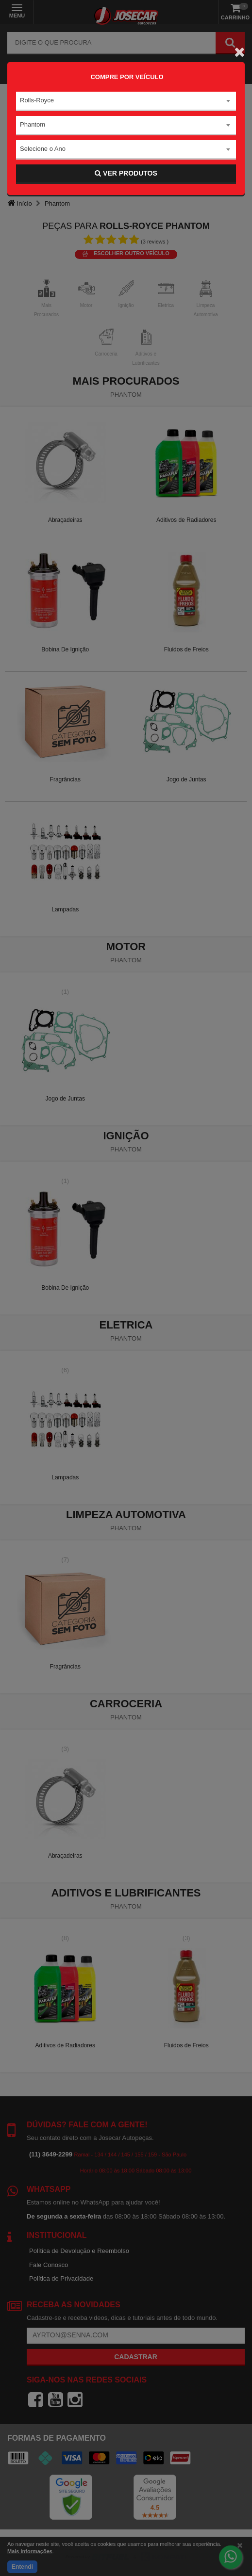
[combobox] (126, 101)
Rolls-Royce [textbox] (37, 100)
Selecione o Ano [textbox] (43, 148)
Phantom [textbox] (32, 124)
